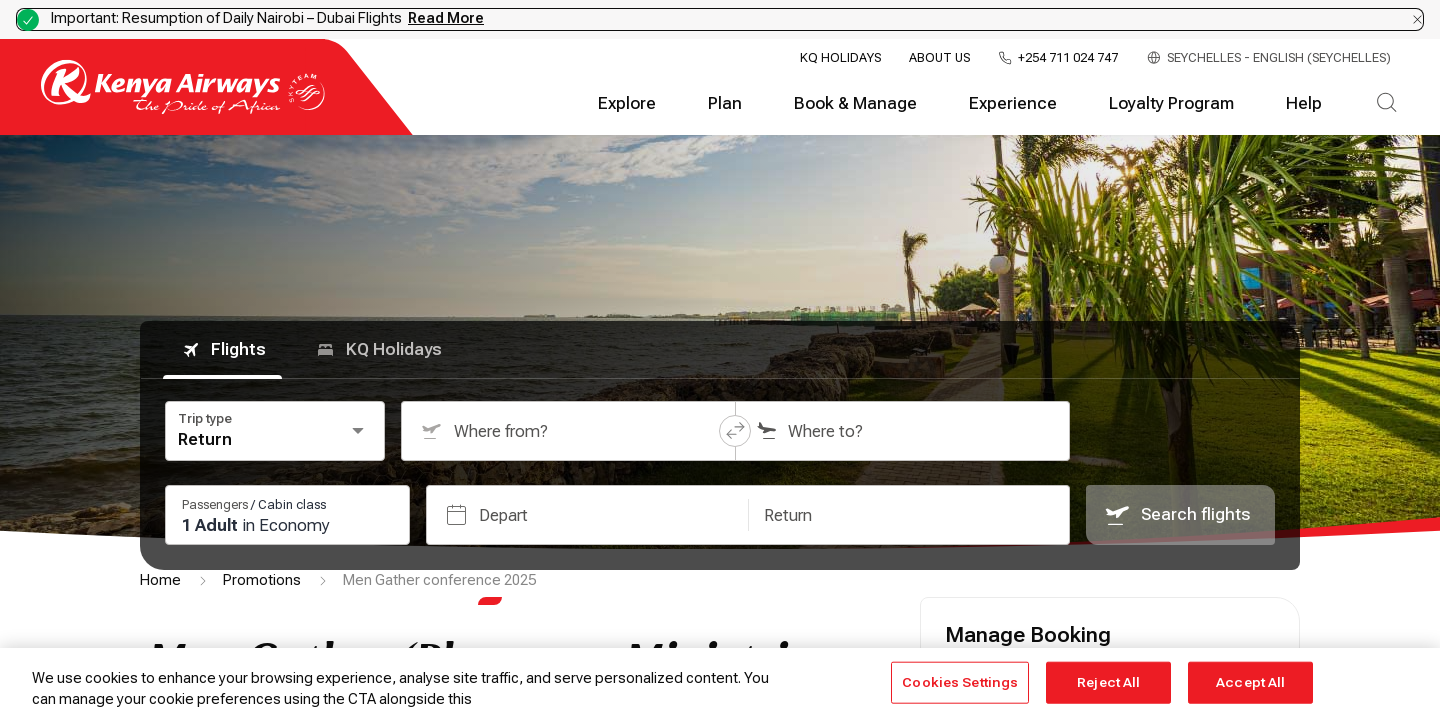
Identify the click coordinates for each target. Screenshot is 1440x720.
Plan (725, 103)
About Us (939, 58)
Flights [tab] (222, 350)
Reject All (1108, 682)
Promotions (262, 580)
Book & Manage (855, 103)
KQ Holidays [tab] (378, 350)
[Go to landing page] (183, 109)
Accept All (1250, 682)
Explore (627, 103)
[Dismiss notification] (1417, 19)
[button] (735, 431)
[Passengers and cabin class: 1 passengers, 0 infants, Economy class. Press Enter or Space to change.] (287, 515)
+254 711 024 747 (1068, 58)
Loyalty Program (1171, 103)
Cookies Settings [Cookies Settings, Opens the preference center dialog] (960, 682)
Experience (1013, 103)
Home (160, 580)
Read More (446, 18)
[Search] (1386, 104)
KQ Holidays (840, 58)
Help (1304, 103)
